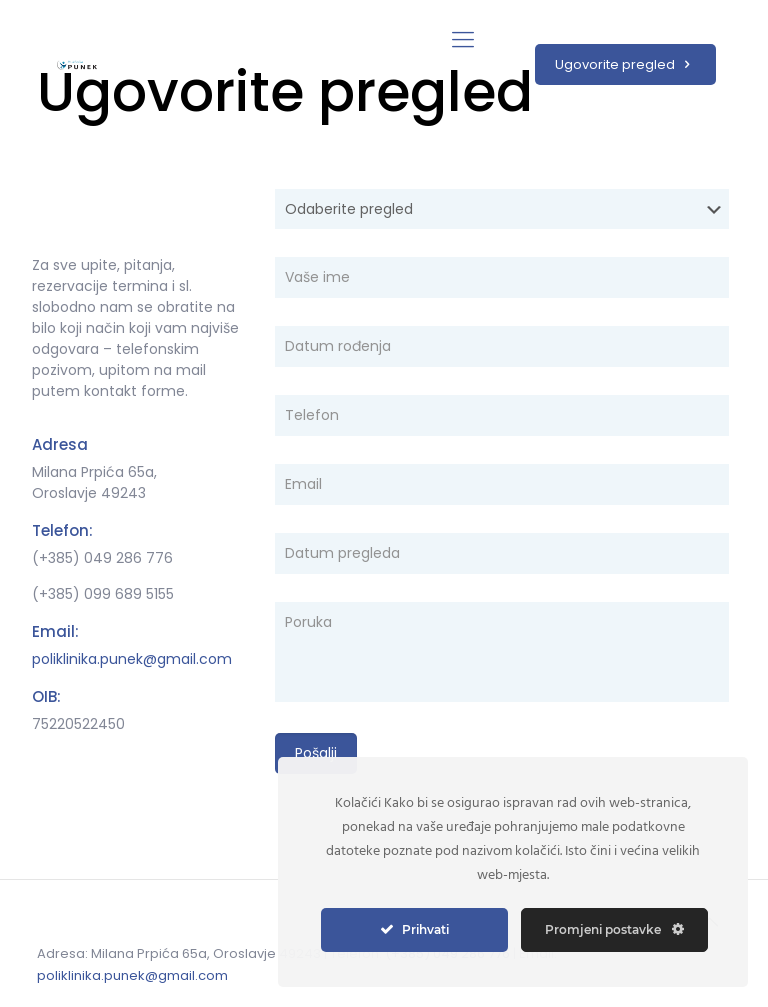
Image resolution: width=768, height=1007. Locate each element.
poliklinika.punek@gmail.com (132, 659)
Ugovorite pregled (625, 64)
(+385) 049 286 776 (102, 558)
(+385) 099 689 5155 (103, 594)
